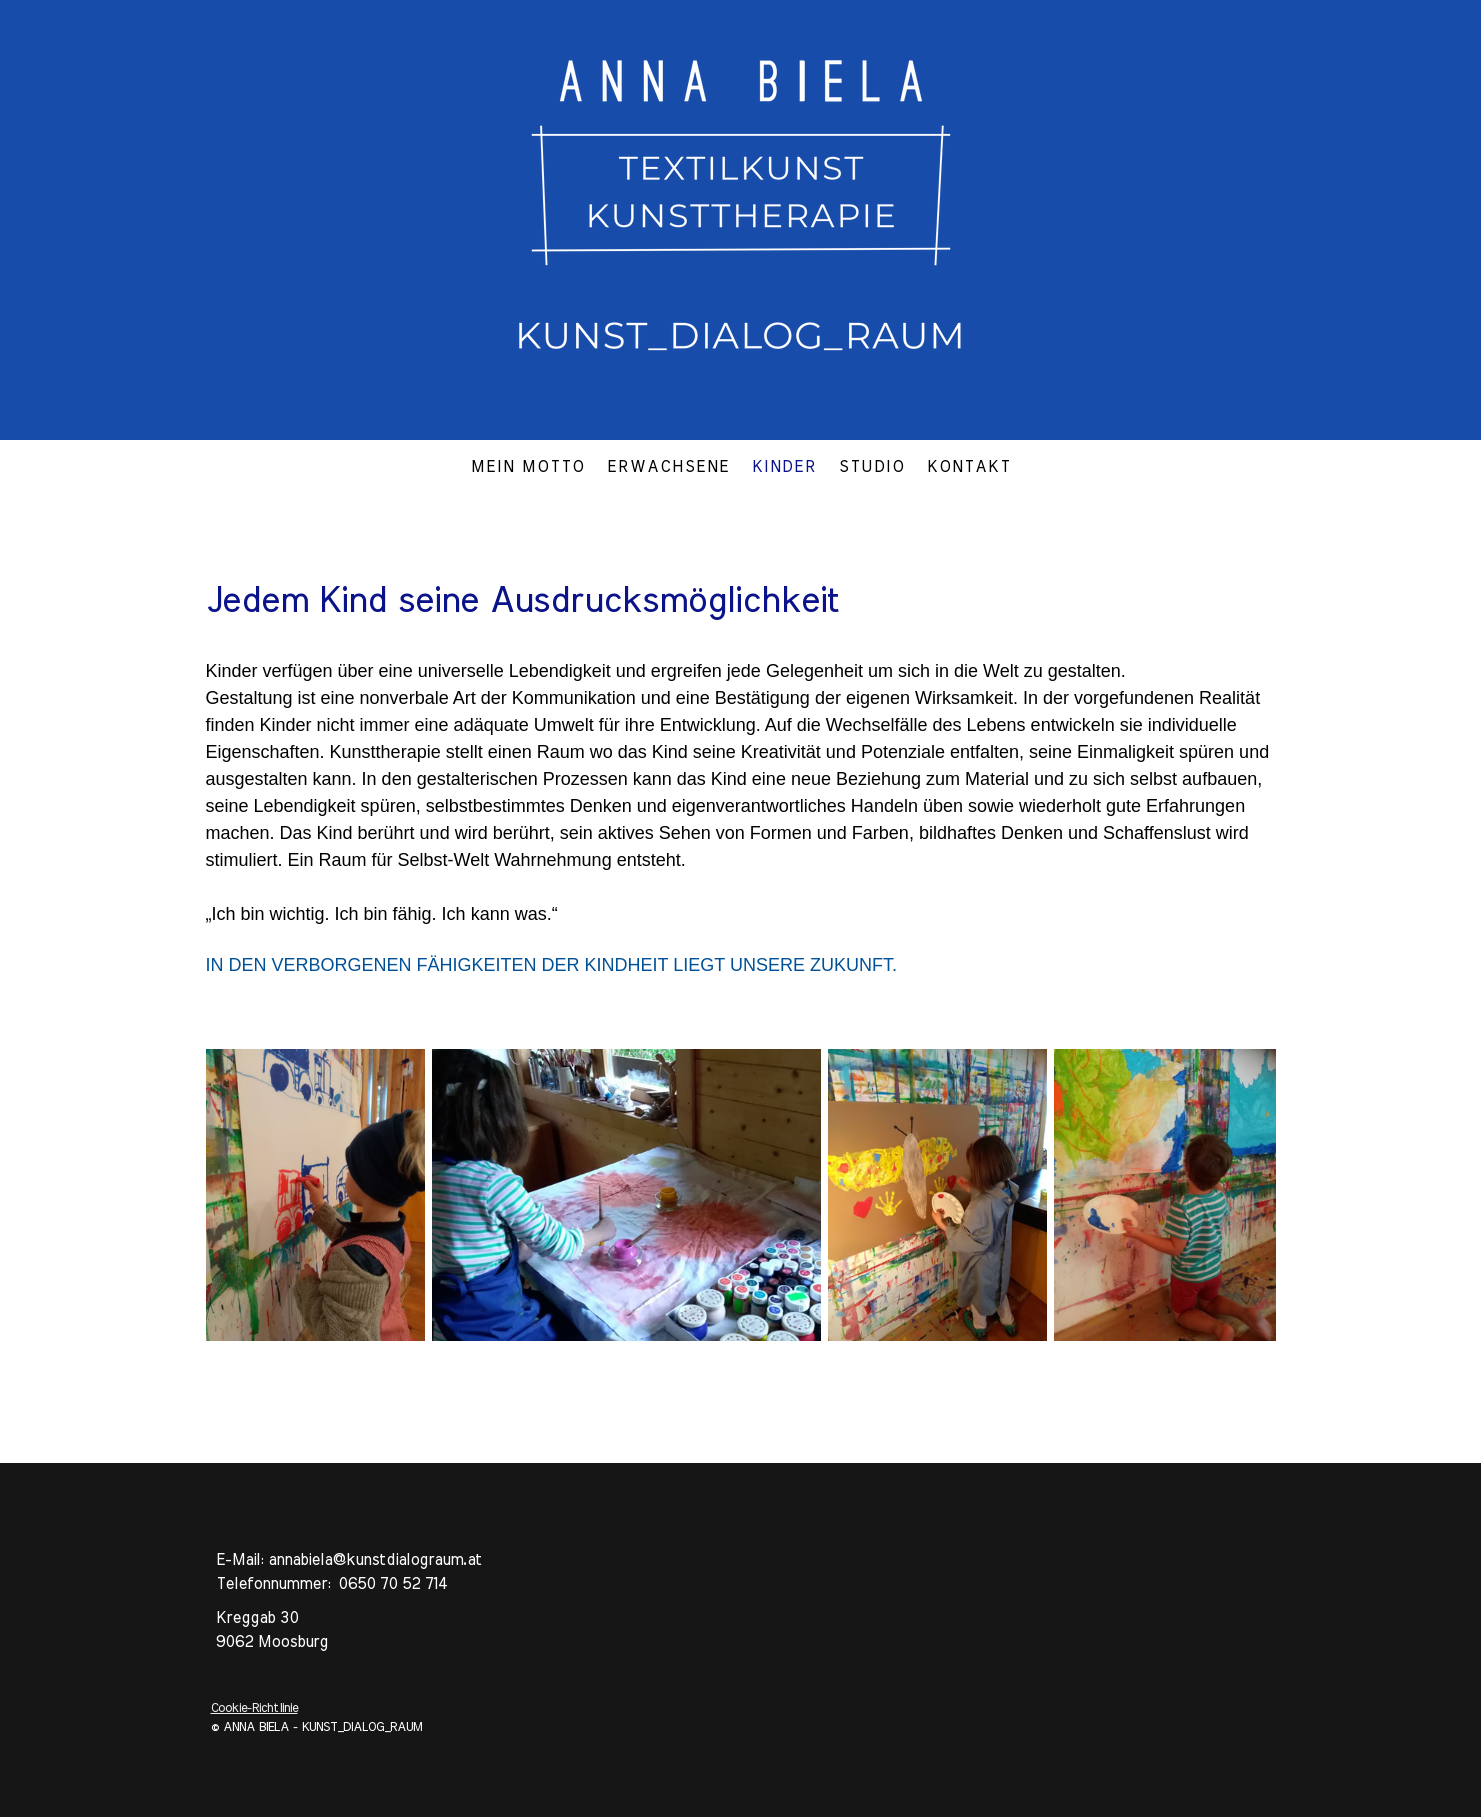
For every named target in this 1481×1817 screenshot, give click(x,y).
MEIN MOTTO (528, 467)
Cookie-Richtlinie (254, 1708)
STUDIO (872, 467)
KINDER (784, 467)
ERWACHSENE (668, 467)
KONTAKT (969, 467)
